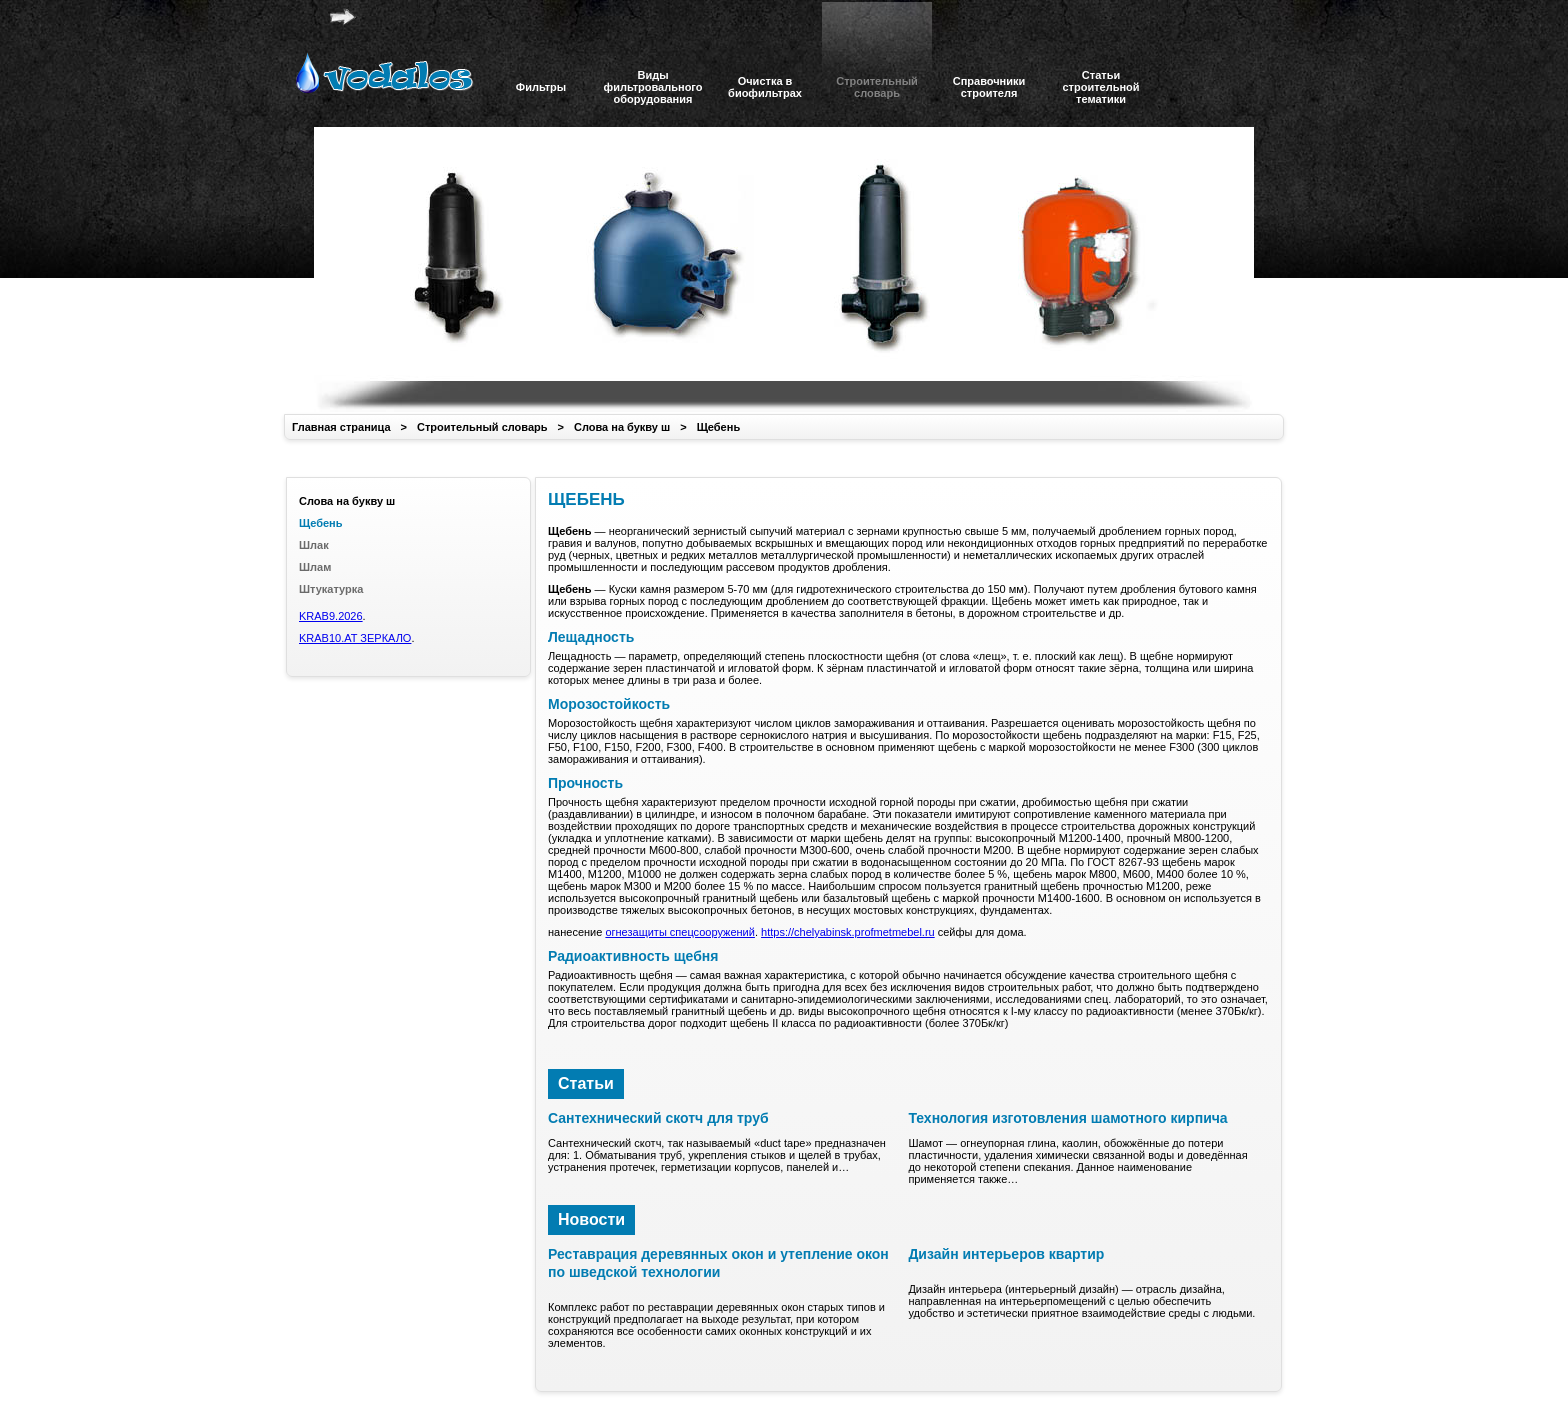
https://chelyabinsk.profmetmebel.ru (848, 932)
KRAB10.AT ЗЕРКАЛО (355, 638)
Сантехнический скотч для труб (658, 1118)
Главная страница (341, 427)
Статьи (586, 1083)
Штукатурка (331, 589)
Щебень (719, 427)
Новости (591, 1219)
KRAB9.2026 (331, 616)
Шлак (314, 545)
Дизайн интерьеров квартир (1006, 1254)
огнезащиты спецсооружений (680, 932)
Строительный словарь (482, 427)
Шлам (315, 567)
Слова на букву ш (622, 427)
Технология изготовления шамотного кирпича (1067, 1118)
